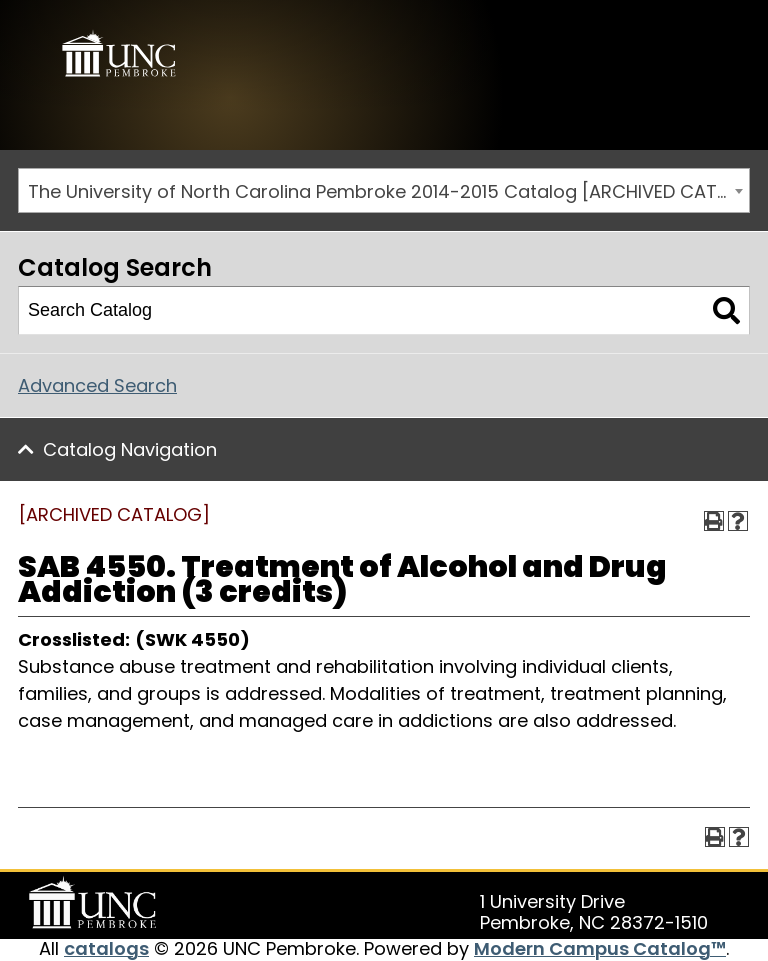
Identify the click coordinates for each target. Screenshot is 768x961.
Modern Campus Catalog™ (600, 948)
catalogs (106, 948)
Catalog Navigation (130, 449)
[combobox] (384, 190)
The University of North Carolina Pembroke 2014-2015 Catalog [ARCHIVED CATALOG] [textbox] (388, 191)
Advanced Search (97, 385)
